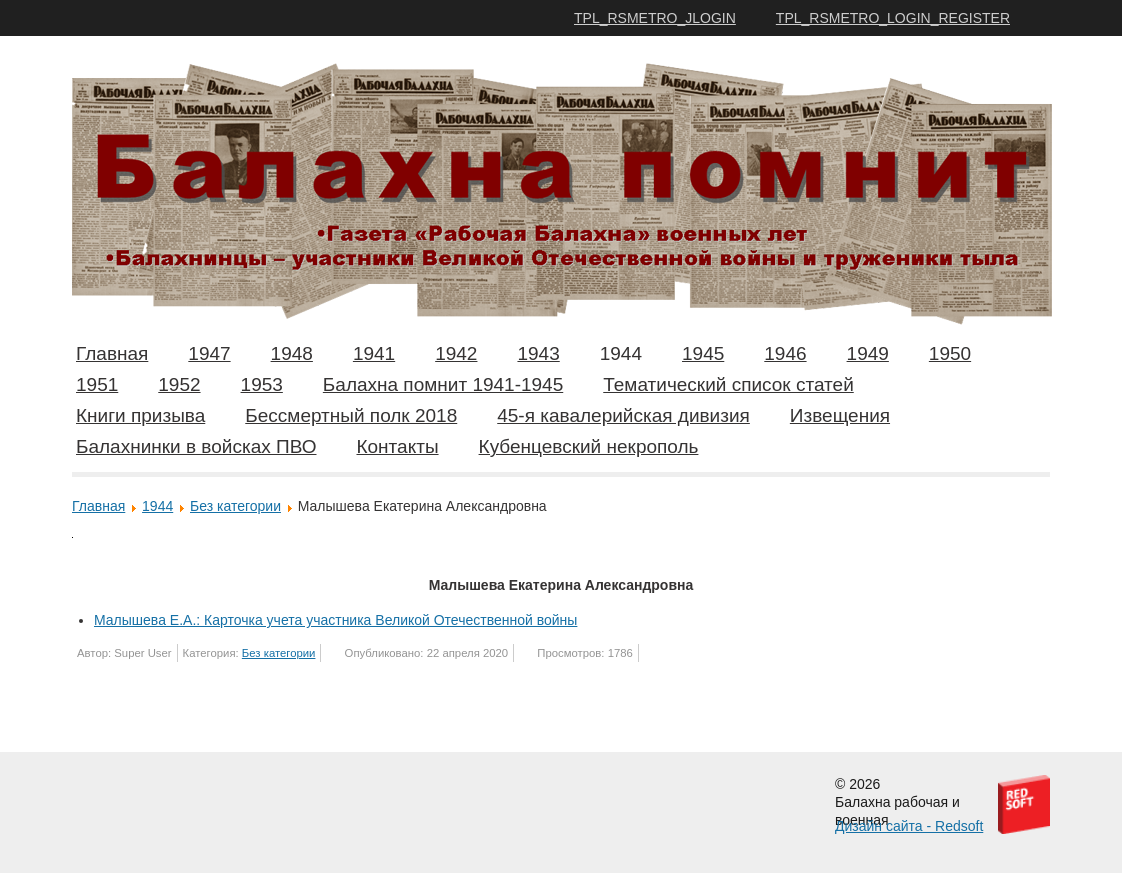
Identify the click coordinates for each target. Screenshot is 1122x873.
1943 (538, 353)
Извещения (840, 415)
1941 (374, 353)
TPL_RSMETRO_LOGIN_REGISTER (893, 18)
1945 (703, 353)
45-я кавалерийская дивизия (623, 415)
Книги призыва (140, 415)
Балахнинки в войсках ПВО (196, 446)
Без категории (235, 506)
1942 (456, 353)
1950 (950, 353)
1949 (868, 353)
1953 (262, 384)
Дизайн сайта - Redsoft (909, 826)
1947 (209, 353)
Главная (112, 353)
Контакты (397, 446)
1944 (621, 353)
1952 (179, 384)
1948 (292, 353)
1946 (785, 353)
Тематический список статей (728, 384)
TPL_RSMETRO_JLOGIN (655, 18)
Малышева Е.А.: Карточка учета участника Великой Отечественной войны (335, 620)
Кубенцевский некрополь (589, 446)
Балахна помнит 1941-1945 (443, 384)
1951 (97, 384)
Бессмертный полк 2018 (351, 415)
